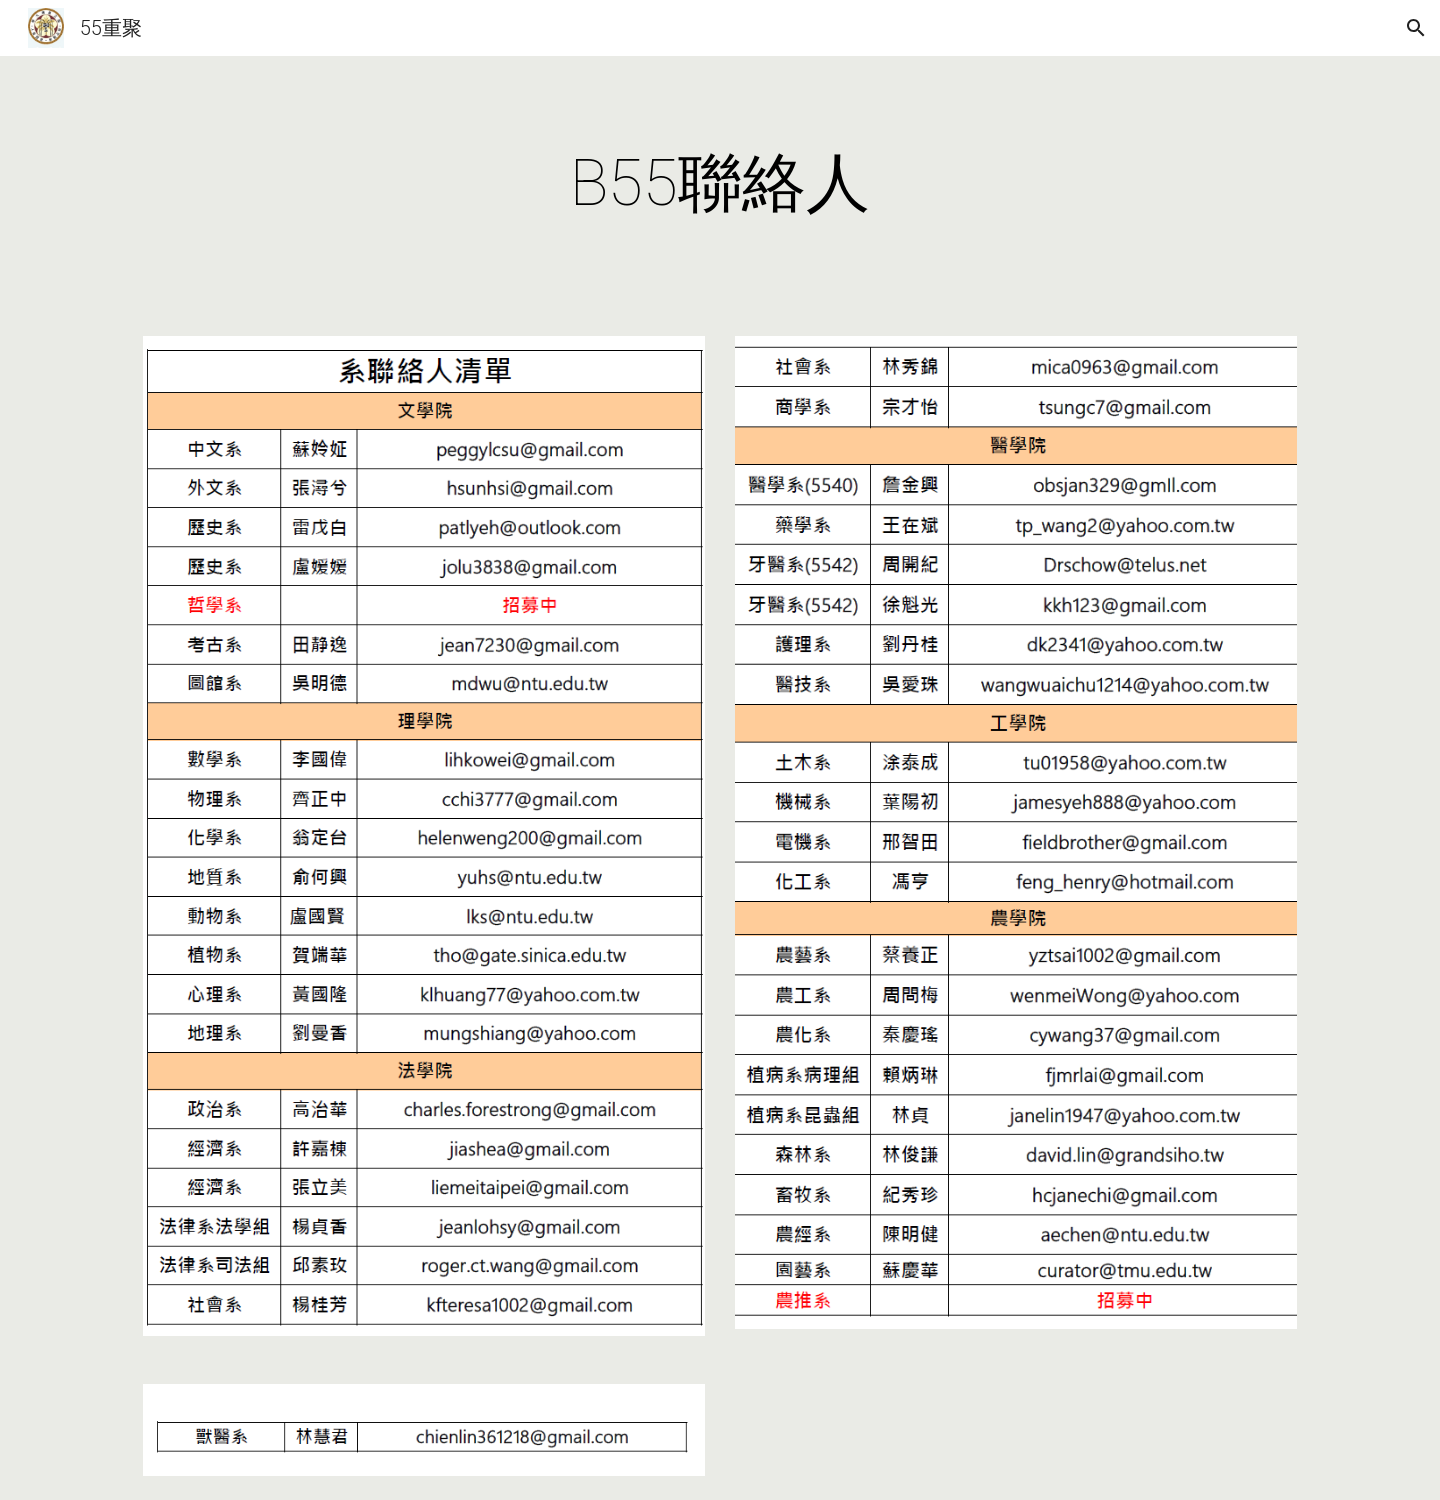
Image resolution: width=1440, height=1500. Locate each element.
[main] (720, 184)
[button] (1416, 28)
